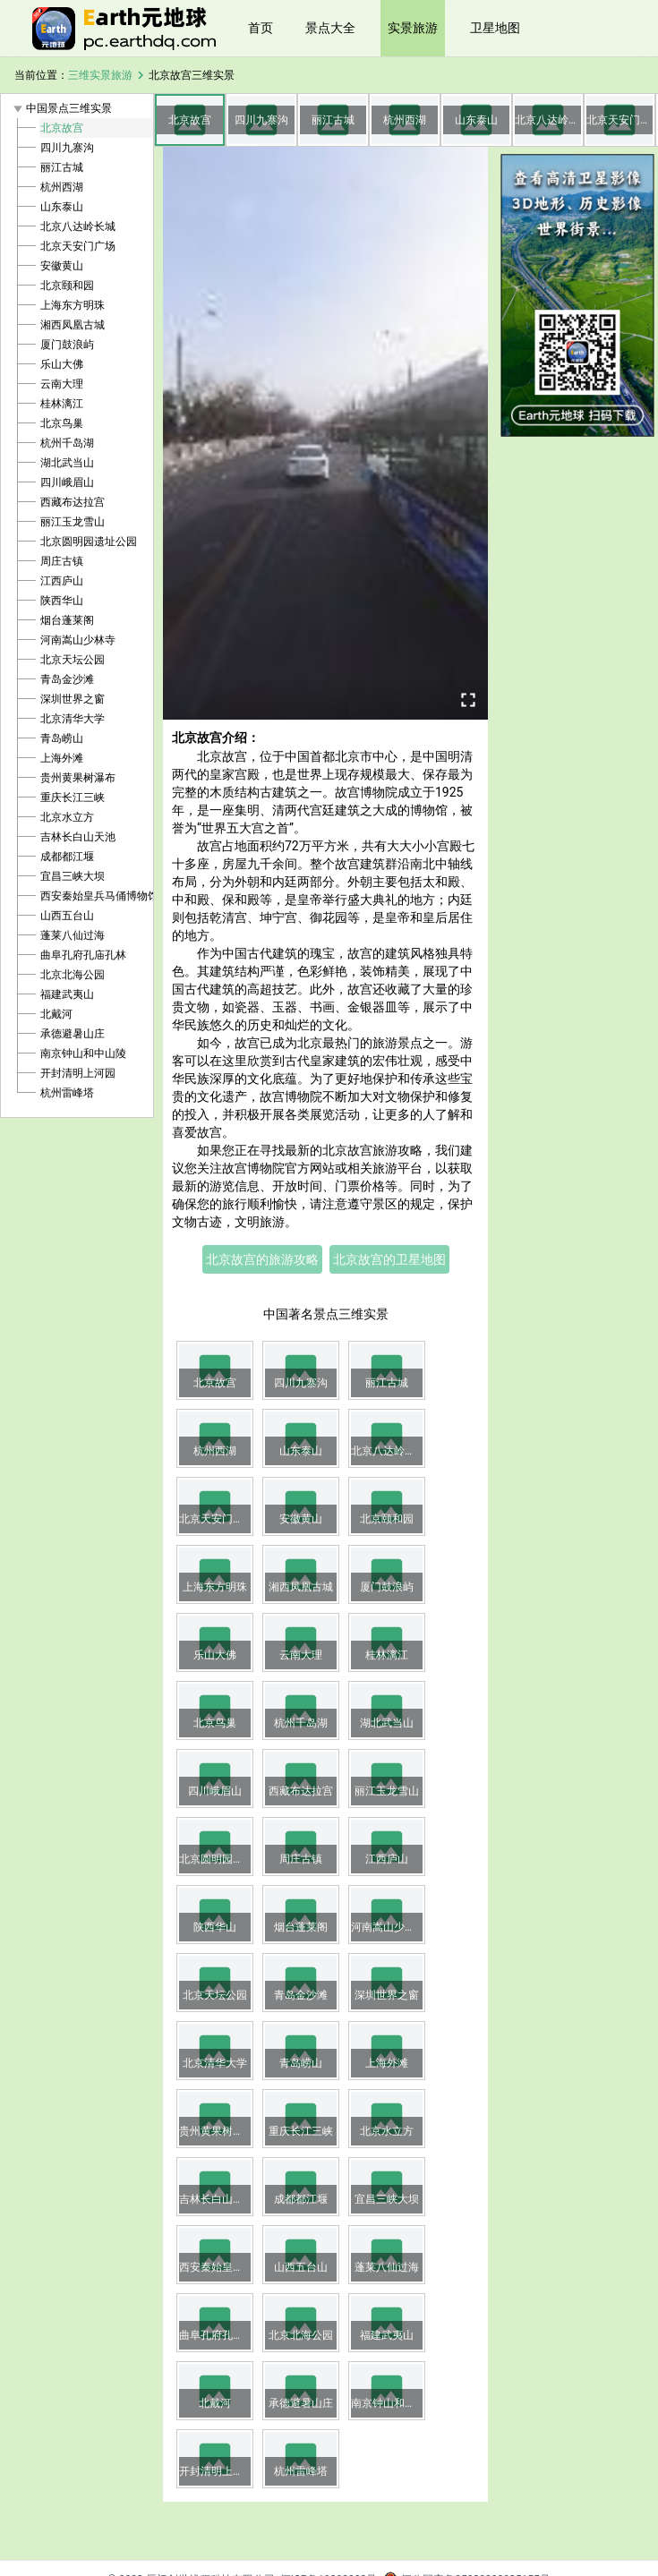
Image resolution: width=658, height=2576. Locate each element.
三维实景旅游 (100, 75)
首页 (260, 28)
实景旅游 (413, 28)
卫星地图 (495, 28)
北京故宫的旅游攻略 (262, 1259)
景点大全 (330, 28)
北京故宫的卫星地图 (389, 1259)
